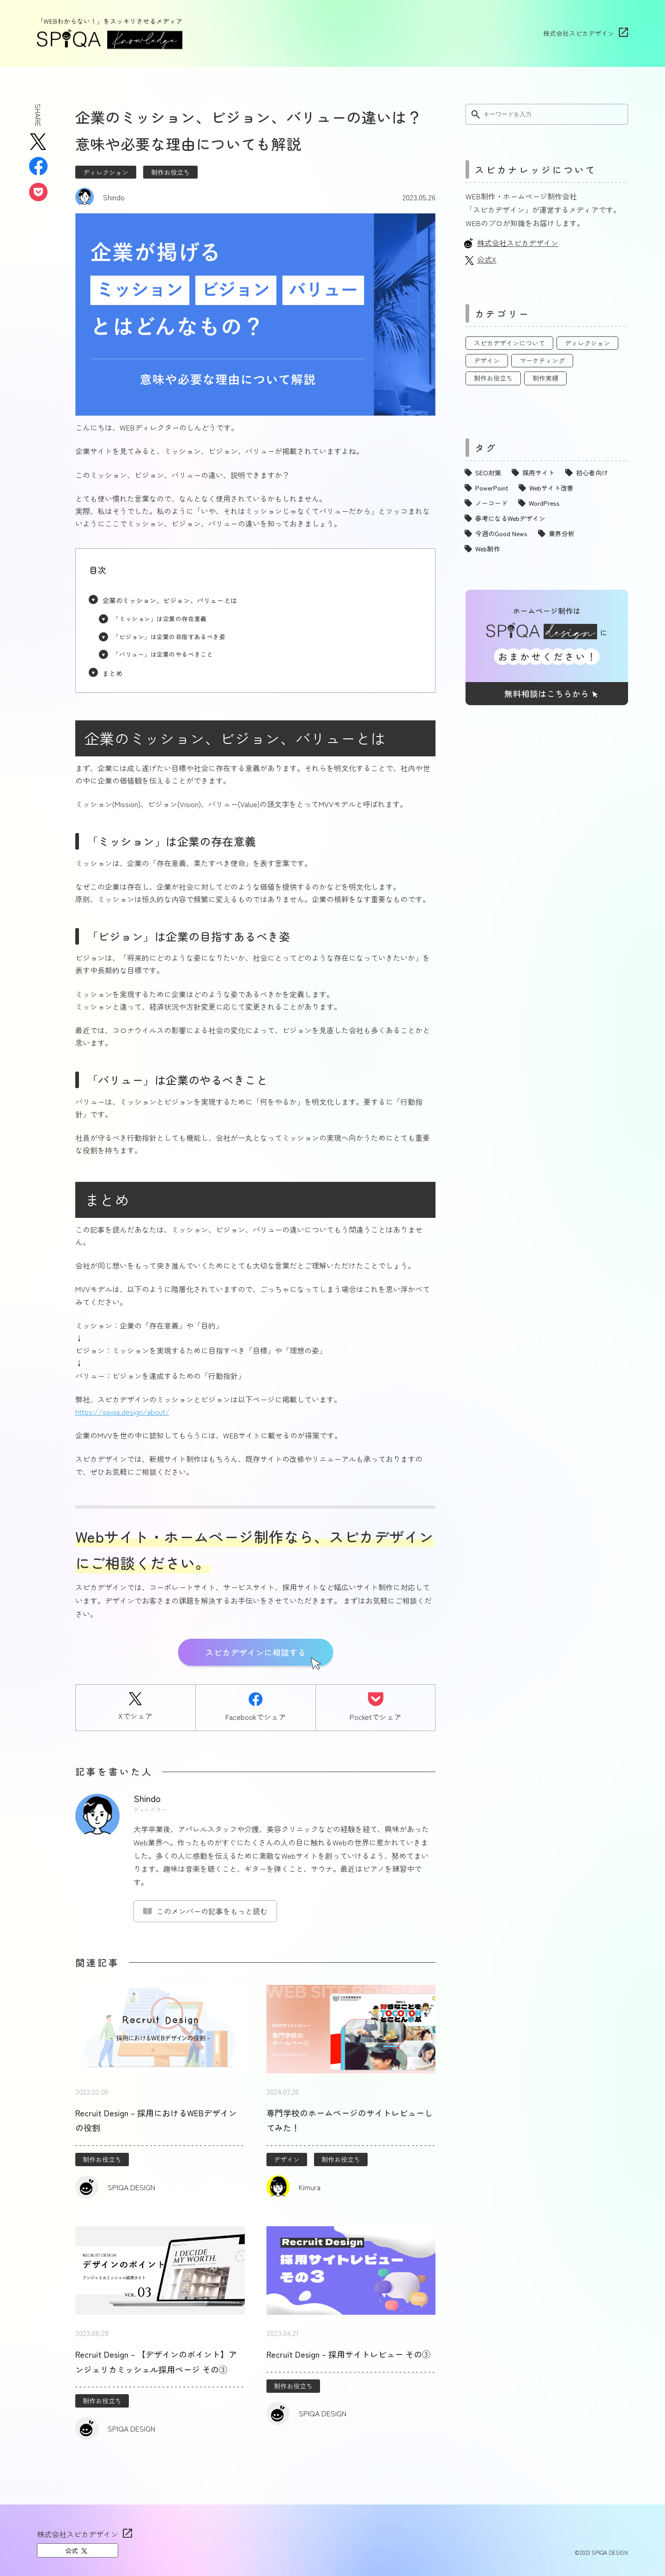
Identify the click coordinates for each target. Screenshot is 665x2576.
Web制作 (487, 548)
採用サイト (538, 472)
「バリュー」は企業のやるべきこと (163, 654)
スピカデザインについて (509, 342)
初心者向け (592, 472)
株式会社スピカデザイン (578, 33)
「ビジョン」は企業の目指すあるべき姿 (169, 636)
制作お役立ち (170, 172)
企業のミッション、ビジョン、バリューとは (170, 600)
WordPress (544, 503)
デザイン (287, 2159)
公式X (486, 259)
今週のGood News (501, 533)
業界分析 (561, 533)
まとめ (113, 673)
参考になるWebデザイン (510, 518)
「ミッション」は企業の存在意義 (159, 618)
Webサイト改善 (551, 487)
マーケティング (542, 360)
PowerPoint (491, 487)
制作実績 (545, 378)
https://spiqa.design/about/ (122, 1411)
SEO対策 (488, 472)
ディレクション (105, 172)
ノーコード (491, 503)
